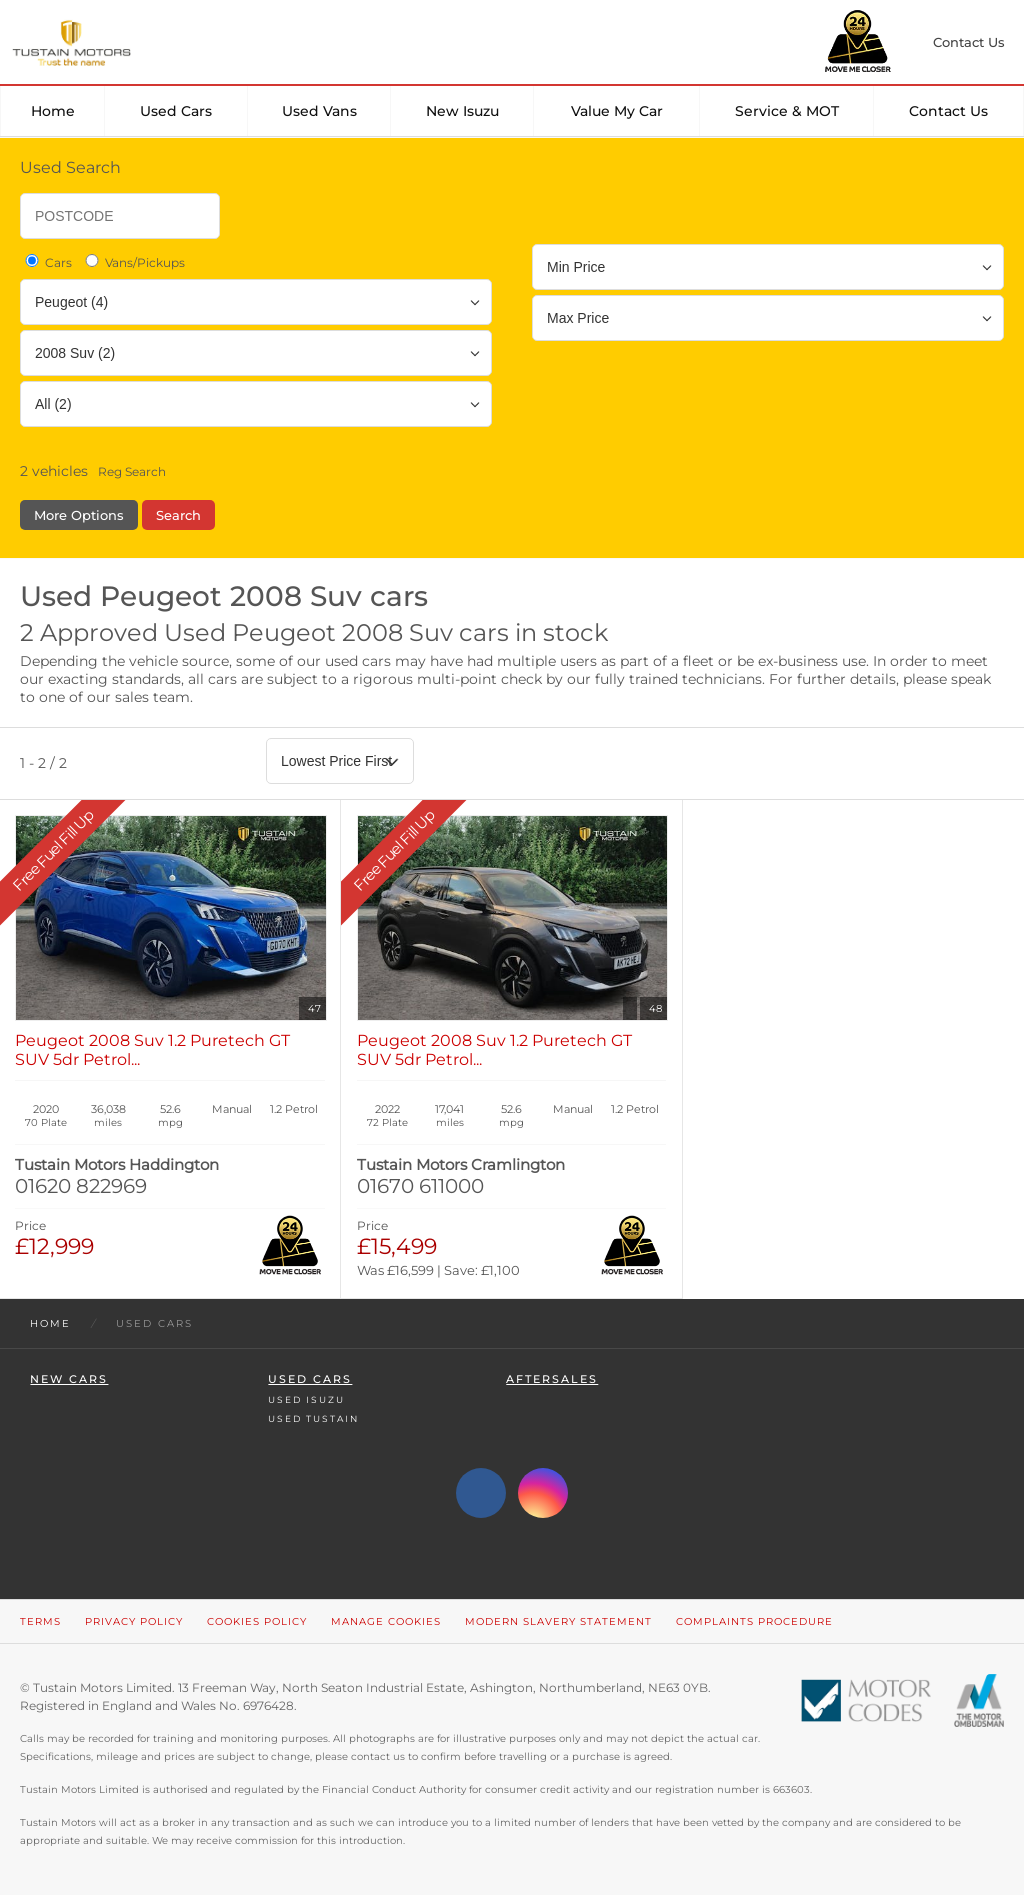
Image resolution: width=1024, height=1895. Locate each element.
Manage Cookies (386, 1621)
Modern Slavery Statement (558, 1621)
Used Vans (319, 111)
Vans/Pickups (133, 262)
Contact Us (948, 111)
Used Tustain (313, 1418)
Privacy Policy (134, 1621)
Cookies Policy (257, 1621)
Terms (40, 1621)
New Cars (69, 1379)
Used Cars (176, 111)
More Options (79, 515)
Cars (47, 262)
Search (178, 515)
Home (53, 111)
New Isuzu (462, 111)
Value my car (617, 111)
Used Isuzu (306, 1399)
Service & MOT (787, 111)
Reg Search (132, 471)
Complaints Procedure (754, 1621)
